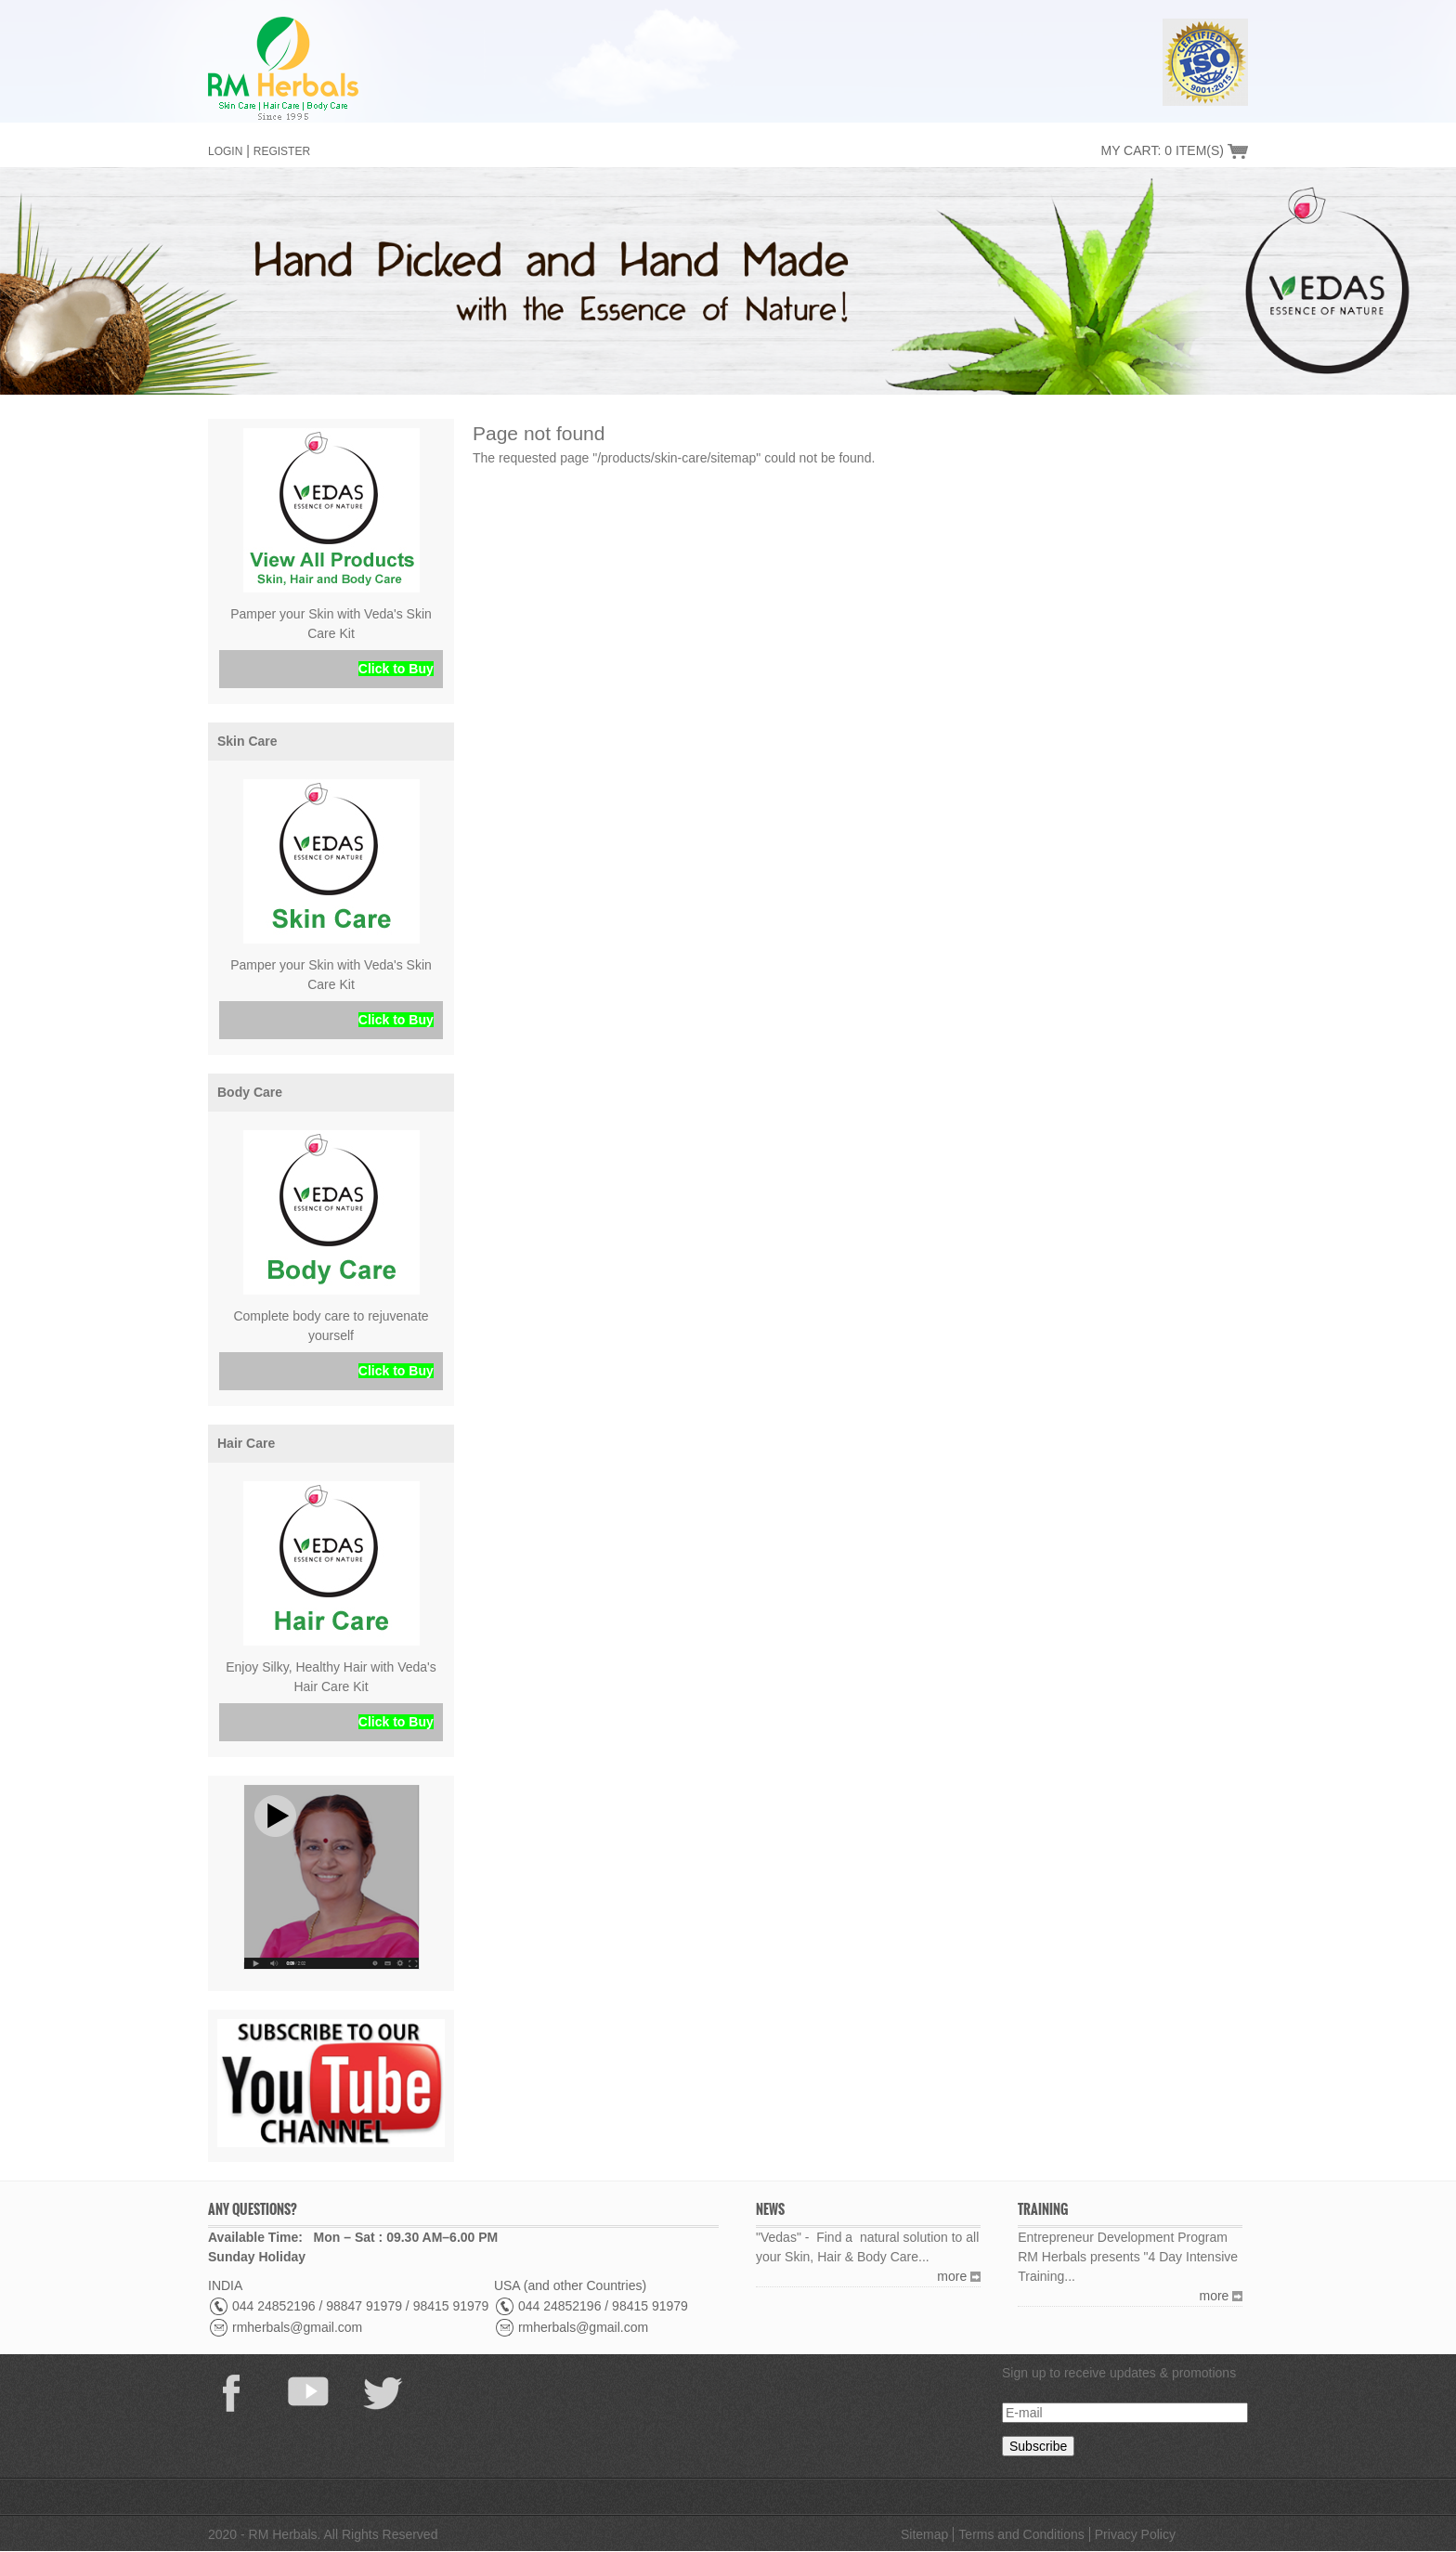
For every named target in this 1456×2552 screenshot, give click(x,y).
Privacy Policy (1135, 2534)
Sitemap (924, 2534)
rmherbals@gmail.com (297, 2327)
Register (282, 151)
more (952, 2276)
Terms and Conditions (1021, 2534)
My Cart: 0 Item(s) (1162, 150)
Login (225, 151)
